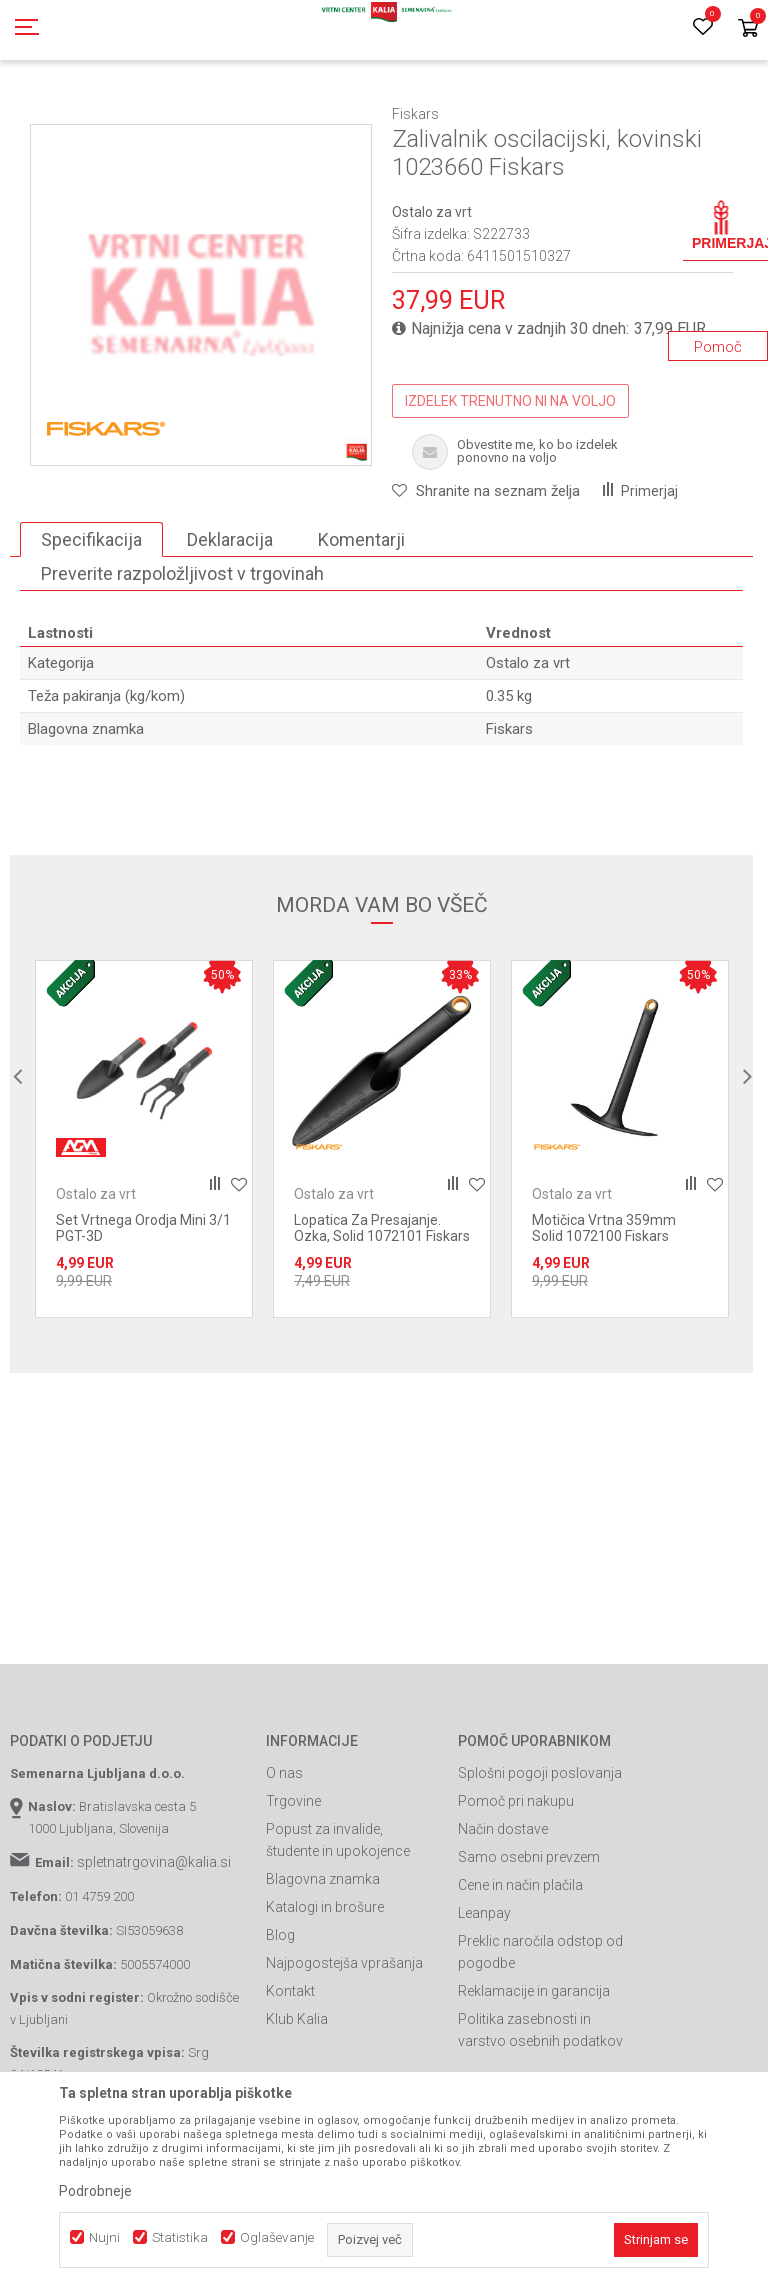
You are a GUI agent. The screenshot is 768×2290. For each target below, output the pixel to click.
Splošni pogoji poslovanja (540, 1863)
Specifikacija (91, 629)
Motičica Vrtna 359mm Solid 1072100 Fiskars (604, 1318)
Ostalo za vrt (483, 113)
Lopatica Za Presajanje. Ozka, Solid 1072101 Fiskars (382, 1318)
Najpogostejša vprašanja (344, 2053)
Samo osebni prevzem (529, 1947)
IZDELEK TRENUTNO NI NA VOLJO (510, 491)
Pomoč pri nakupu (516, 1891)
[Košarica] (748, 29)
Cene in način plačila (520, 1975)
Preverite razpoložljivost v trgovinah (182, 663)
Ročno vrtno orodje (381, 113)
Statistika (180, 2237)
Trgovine (293, 1891)
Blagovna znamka (323, 1969)
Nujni (104, 2237)
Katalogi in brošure (325, 1997)
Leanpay (484, 2003)
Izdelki (158, 113)
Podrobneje (95, 2191)
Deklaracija (230, 629)
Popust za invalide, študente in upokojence (338, 1930)
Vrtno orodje (280, 113)
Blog (280, 2025)
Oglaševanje (277, 2237)
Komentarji (361, 629)
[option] (201, 385)
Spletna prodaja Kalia (67, 113)
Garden (211, 113)
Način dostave (503, 1919)
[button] (486, 581)
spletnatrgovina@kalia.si (154, 1952)
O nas (284, 1863)
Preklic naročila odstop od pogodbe (540, 2042)
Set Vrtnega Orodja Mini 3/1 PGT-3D (143, 1318)
